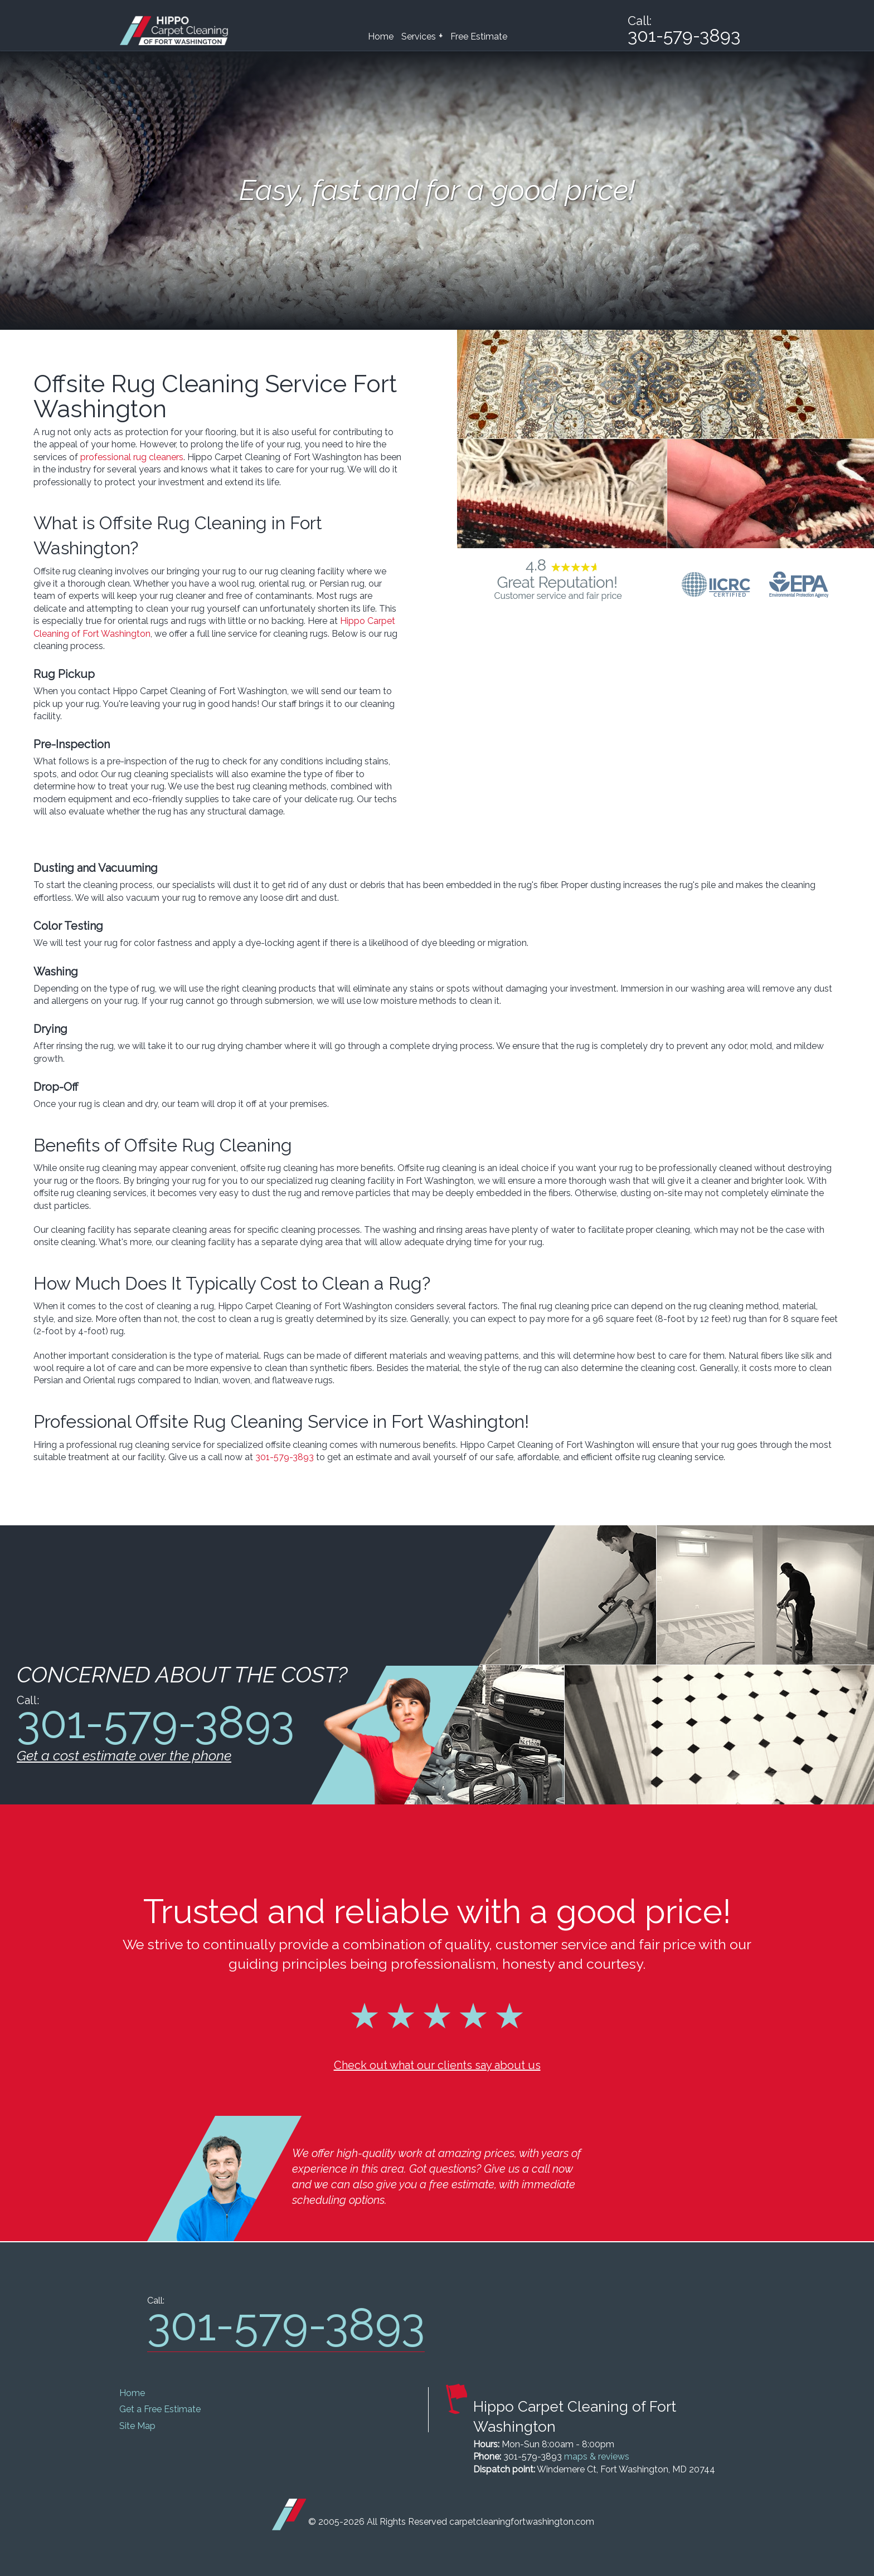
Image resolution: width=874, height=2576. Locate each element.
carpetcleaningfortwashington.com (521, 2521)
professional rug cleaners (131, 457)
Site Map (137, 2426)
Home (381, 36)
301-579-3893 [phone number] (684, 36)
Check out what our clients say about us (437, 2065)
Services (422, 36)
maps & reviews (596, 2456)
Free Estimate (478, 36)
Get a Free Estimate (160, 2409)
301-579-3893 (284, 1457)
